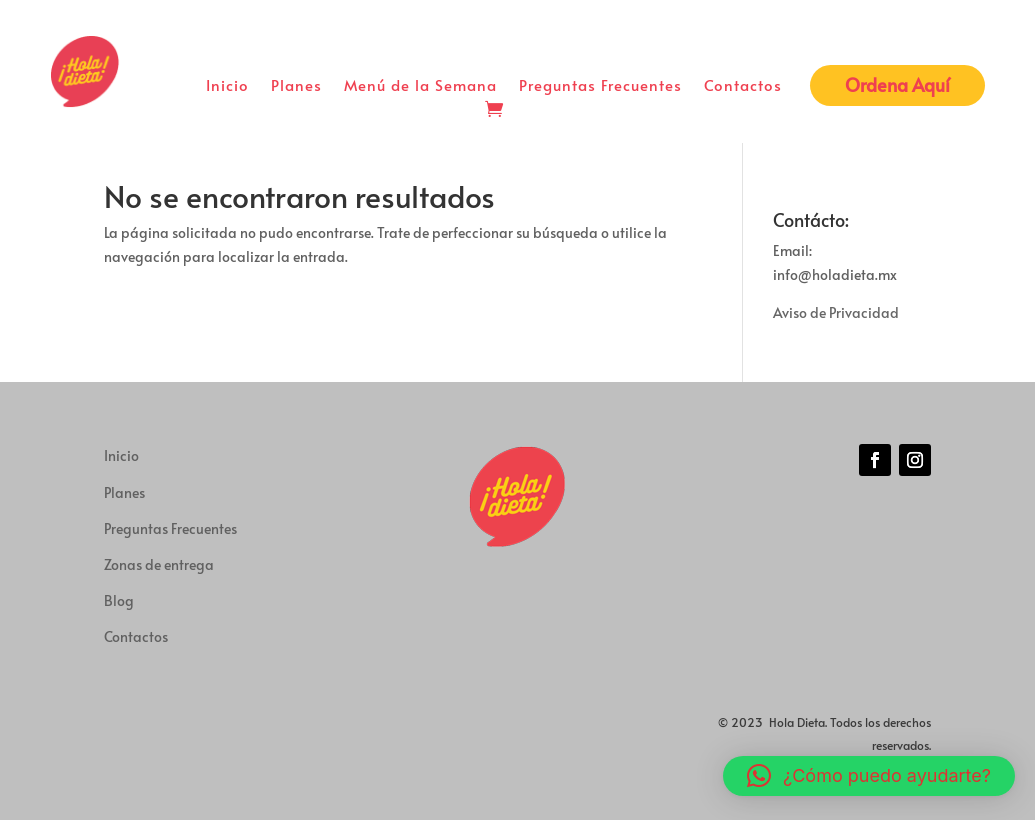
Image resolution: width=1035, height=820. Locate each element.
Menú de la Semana (420, 86)
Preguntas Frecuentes (600, 86)
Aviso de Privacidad (836, 312)
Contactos (743, 86)
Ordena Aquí (897, 84)
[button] (869, 776)
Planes (296, 86)
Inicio (227, 86)
